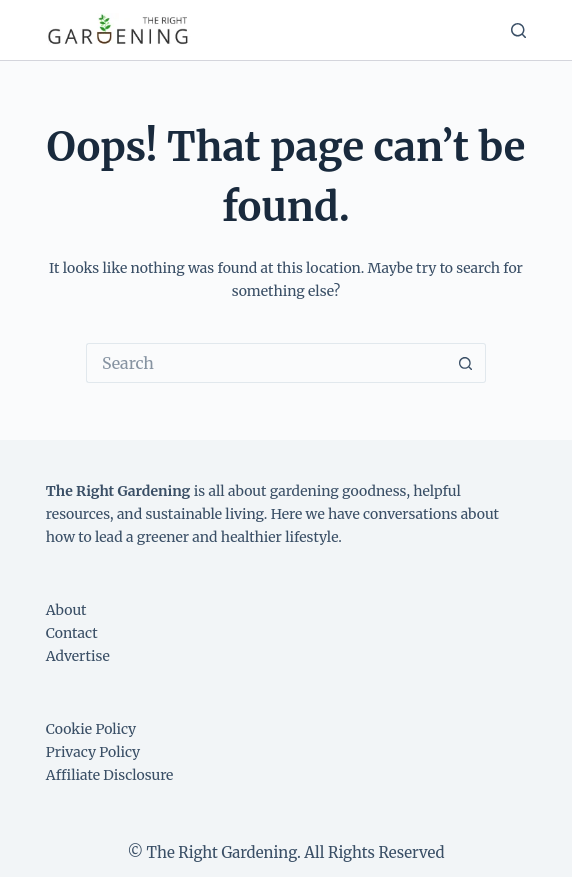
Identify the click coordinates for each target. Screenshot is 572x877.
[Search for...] (266, 363)
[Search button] (466, 363)
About (66, 610)
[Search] (518, 30)
